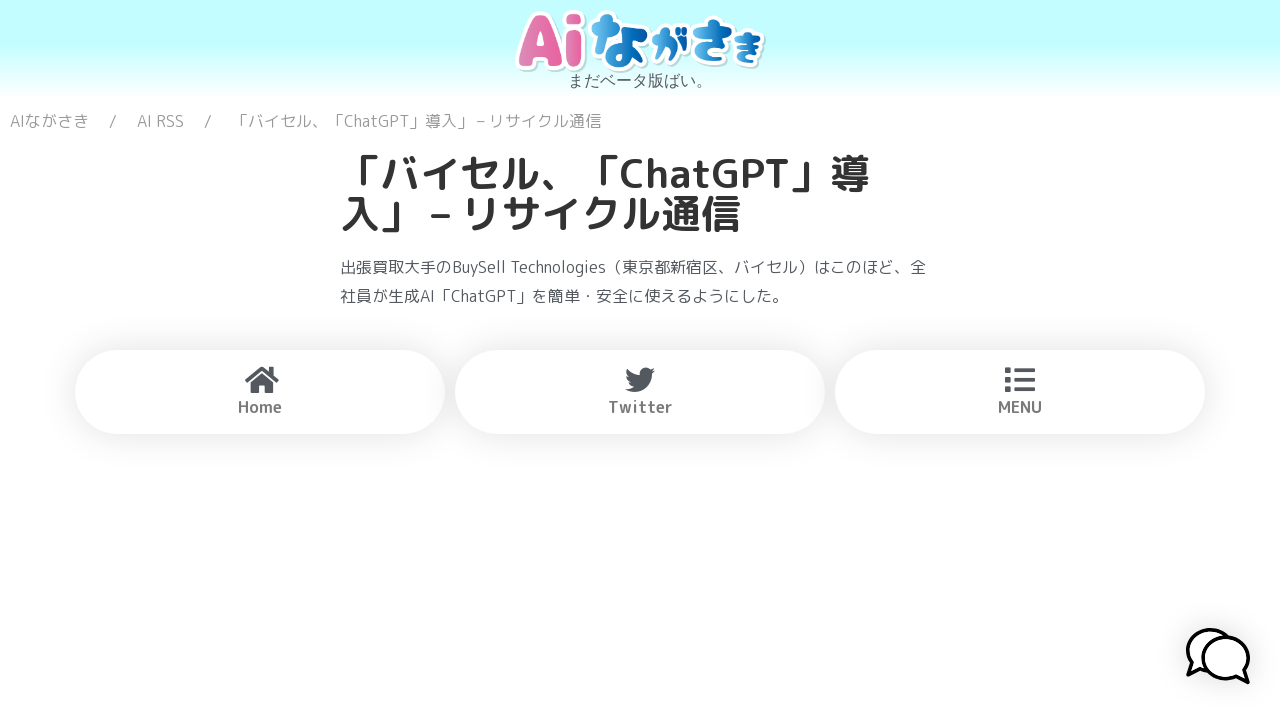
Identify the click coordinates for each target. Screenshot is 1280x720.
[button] (1218, 659)
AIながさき (49, 121)
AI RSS (160, 121)
